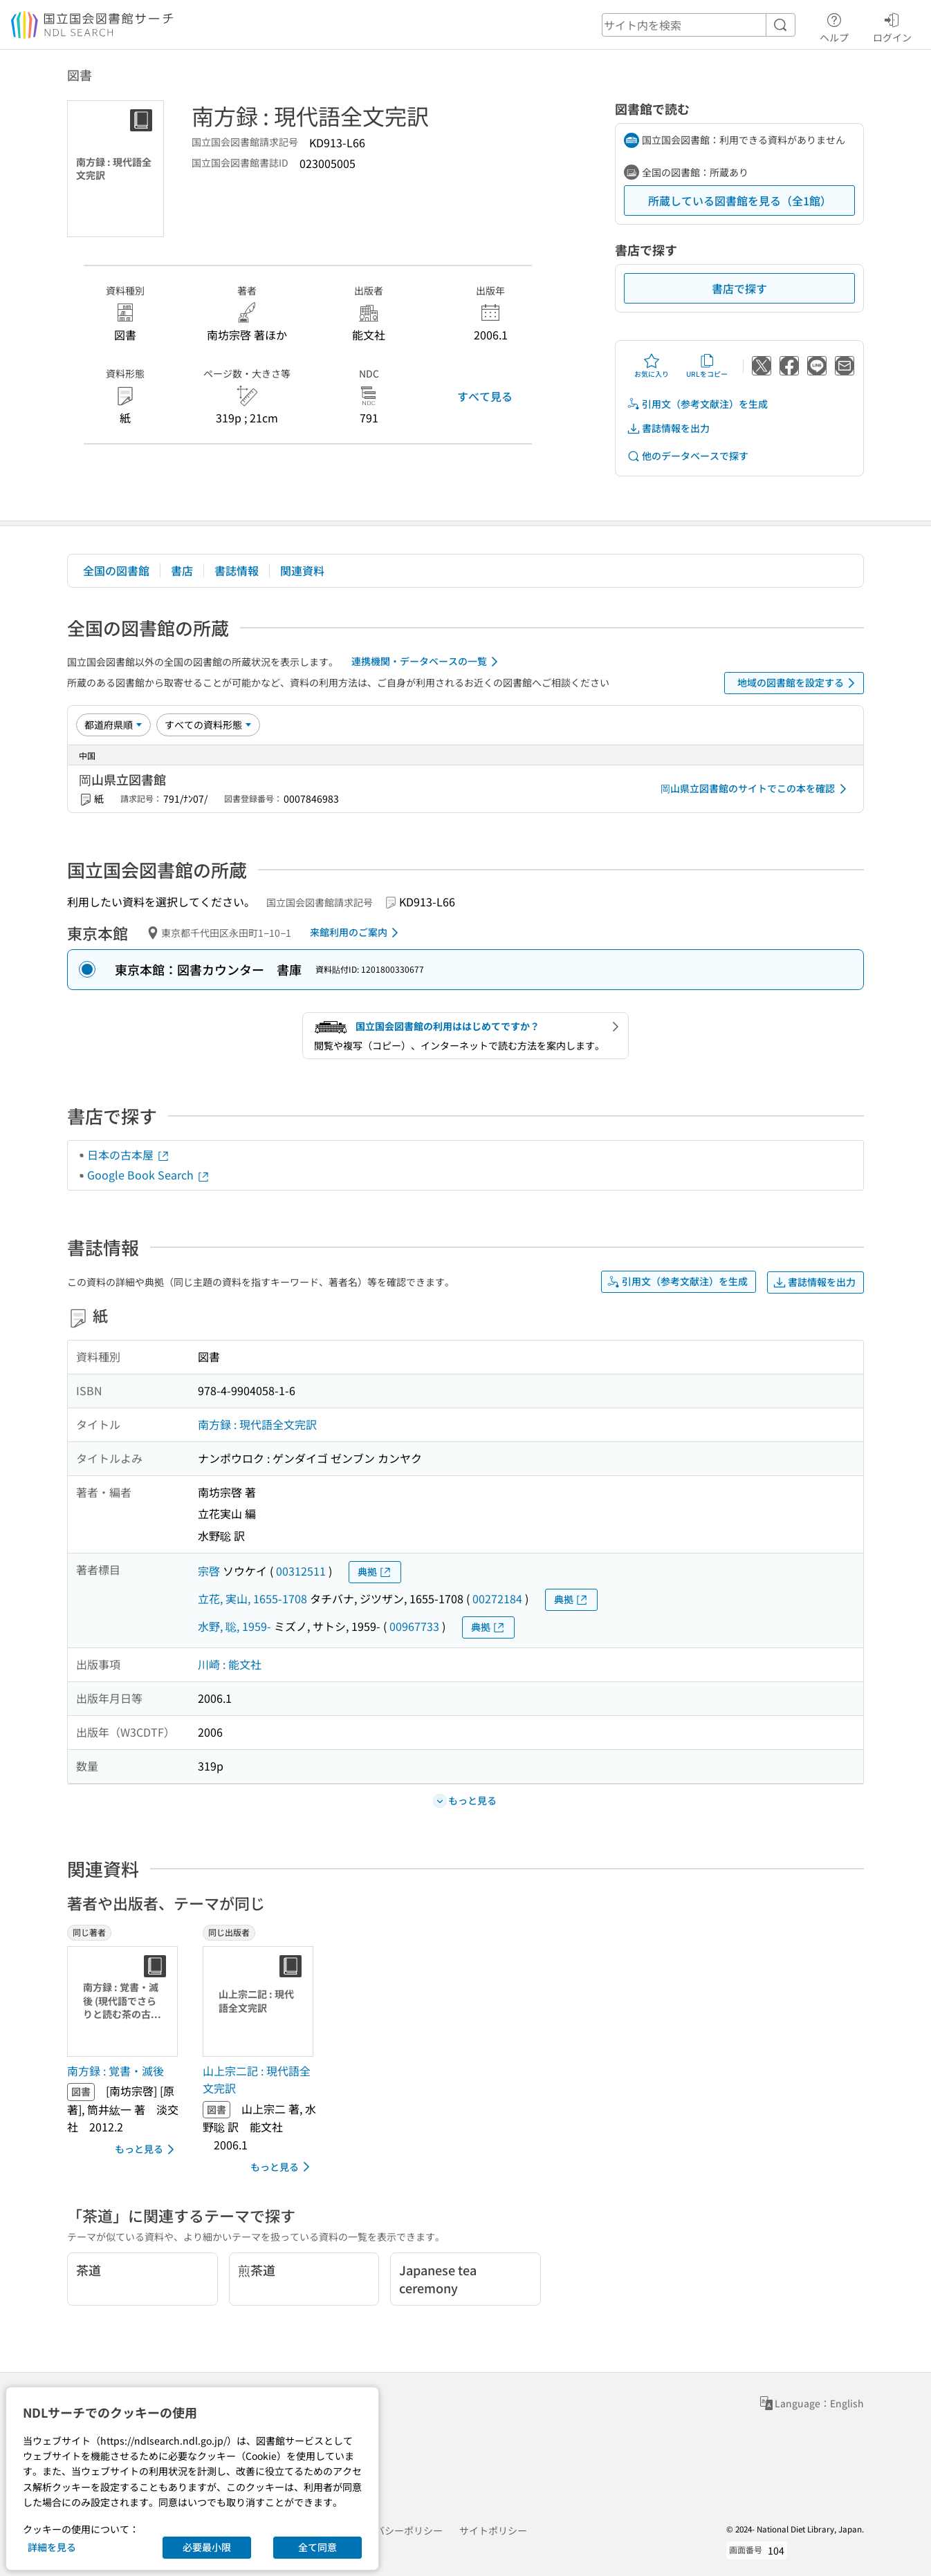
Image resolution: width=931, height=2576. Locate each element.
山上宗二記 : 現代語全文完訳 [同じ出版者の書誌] (257, 2079)
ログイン (892, 26)
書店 (182, 570)
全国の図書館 (116, 570)
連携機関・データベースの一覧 (427, 661)
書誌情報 (236, 570)
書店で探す (739, 288)
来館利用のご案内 (356, 932)
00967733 (414, 1626)
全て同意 (317, 2547)
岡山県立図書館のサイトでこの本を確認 (756, 789)
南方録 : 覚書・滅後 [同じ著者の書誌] (115, 2070)
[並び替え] (113, 724)
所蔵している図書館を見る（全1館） (739, 200)
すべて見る (485, 396)
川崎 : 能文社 (229, 1664)
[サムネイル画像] (125, 2001)
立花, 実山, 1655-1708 (252, 1598)
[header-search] (698, 25)
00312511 (301, 1570)
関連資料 (302, 570)
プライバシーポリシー (394, 2530)
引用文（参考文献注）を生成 (697, 404)
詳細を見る (52, 2547)
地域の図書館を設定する (798, 683)
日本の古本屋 (128, 1154)
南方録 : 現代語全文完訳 (257, 1424)
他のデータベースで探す (687, 456)
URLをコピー (707, 366)
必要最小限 (207, 2547)
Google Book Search (148, 1174)
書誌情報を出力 (668, 428)
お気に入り (651, 366)
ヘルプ (834, 26)
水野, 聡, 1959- (234, 1626)
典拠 (375, 1572)
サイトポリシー (493, 2530)
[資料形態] (208, 724)
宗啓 (209, 1570)
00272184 (497, 1598)
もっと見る (147, 2149)
